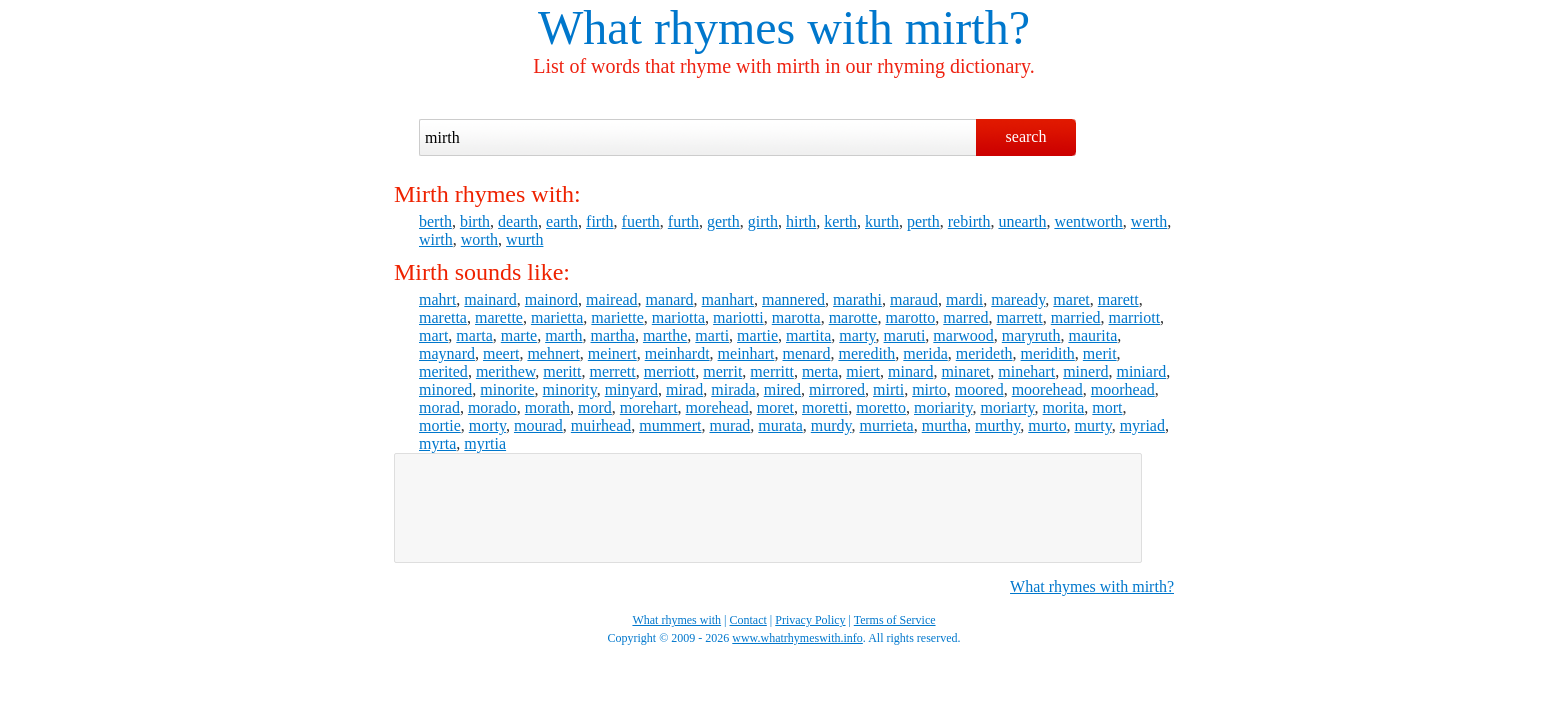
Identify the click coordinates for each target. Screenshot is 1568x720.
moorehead (1047, 389)
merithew (505, 371)
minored (445, 389)
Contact (748, 620)
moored (979, 389)
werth (1149, 221)
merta (820, 371)
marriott (1135, 317)
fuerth (641, 221)
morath (547, 407)
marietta (557, 317)
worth (479, 239)
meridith (1048, 353)
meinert (612, 353)
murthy (997, 425)
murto (1047, 425)
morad (439, 407)
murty (1092, 425)
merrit (722, 371)
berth (435, 221)
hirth (801, 221)
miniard (1141, 371)
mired (782, 389)
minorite (507, 389)
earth (562, 221)
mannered (793, 299)
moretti (825, 407)
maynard (447, 353)
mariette (617, 317)
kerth (840, 221)
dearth (518, 221)
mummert (670, 425)
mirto (929, 389)
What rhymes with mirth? (1092, 586)
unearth (1022, 221)
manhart (728, 299)
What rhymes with (715, 27)
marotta (796, 317)
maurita (1092, 335)
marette (499, 317)
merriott (670, 371)
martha (613, 335)
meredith (866, 353)
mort (1107, 407)
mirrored (837, 389)
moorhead (1123, 389)
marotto (911, 317)
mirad (684, 389)
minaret (965, 371)
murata (780, 425)
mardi (964, 299)
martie (757, 335)
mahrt (437, 299)
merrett (612, 371)
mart (433, 335)
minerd (1085, 371)
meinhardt (677, 353)
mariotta (678, 317)
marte (519, 335)
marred (965, 317)
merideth (984, 353)
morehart (649, 407)
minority (570, 389)
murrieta (887, 425)
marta (474, 335)
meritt (562, 371)
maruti (905, 335)
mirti (888, 389)
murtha (944, 425)
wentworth (1088, 221)
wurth (524, 239)
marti (712, 335)
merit (1100, 353)
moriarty (1008, 407)
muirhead (601, 425)
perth (923, 221)
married (1076, 317)
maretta (443, 317)
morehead (717, 407)
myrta (437, 443)
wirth (436, 239)
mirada (733, 389)
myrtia (485, 443)
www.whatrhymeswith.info (797, 638)
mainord (551, 299)
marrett (1020, 317)
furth (683, 221)
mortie (440, 425)
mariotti (738, 317)
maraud (914, 299)
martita (808, 335)
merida (925, 353)
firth (600, 221)
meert (501, 353)
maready (1018, 299)
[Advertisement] (768, 508)
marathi (857, 299)
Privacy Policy (810, 620)
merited (443, 371)
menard (806, 353)
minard (910, 371)
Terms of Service (895, 620)
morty (487, 425)
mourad (538, 425)
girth (763, 221)
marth (563, 335)
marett (1118, 299)
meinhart (746, 353)
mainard (490, 299)
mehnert (553, 353)
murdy (831, 425)
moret (775, 407)
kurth (882, 221)
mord (595, 407)
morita (1064, 407)
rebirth (969, 221)
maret (1071, 299)
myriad (1142, 425)
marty (857, 335)
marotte (853, 317)
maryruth (1031, 335)
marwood (963, 335)
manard (670, 299)
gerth (723, 221)
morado (492, 407)
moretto (881, 407)
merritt (772, 371)
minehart (1026, 371)
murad (729, 425)
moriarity (943, 407)
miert (863, 371)
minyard (631, 389)
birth (475, 221)
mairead (612, 299)
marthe (665, 335)
